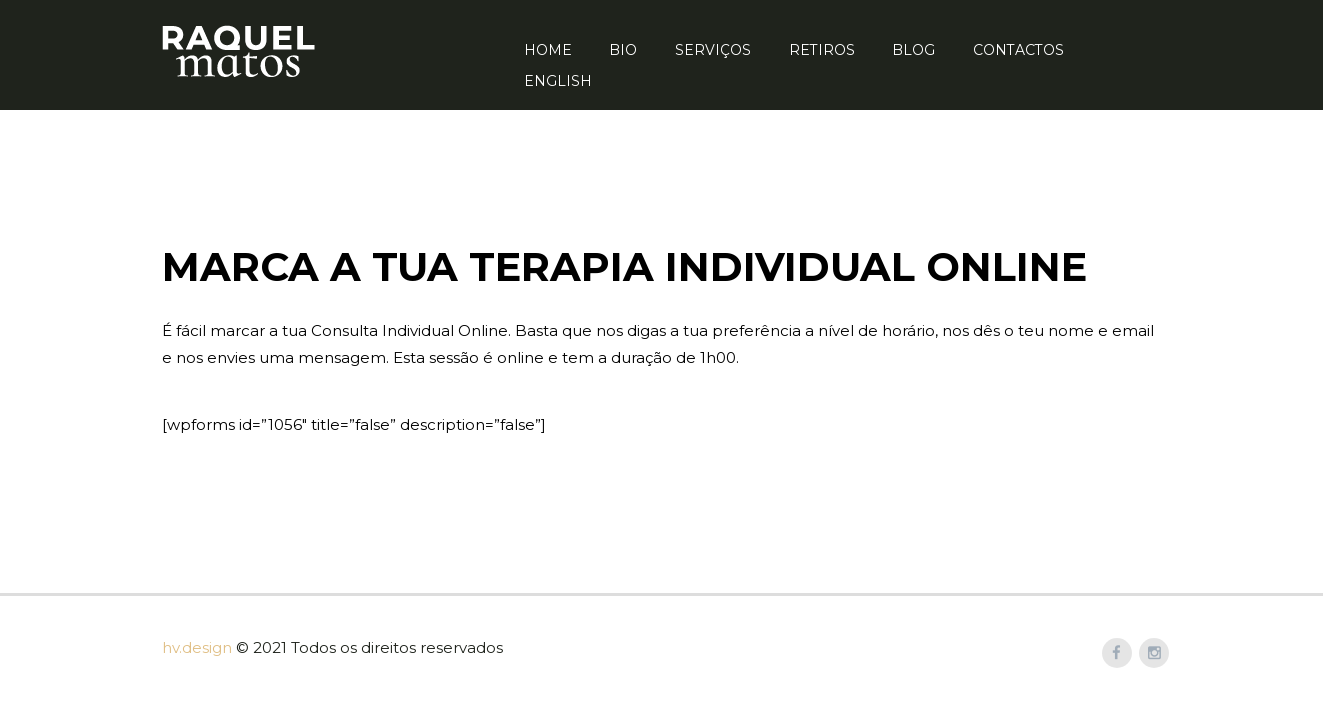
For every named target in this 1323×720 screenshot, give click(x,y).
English (558, 81)
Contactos (1018, 50)
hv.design (197, 647)
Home (548, 50)
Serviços (713, 50)
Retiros (822, 50)
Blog (913, 50)
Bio (623, 50)
